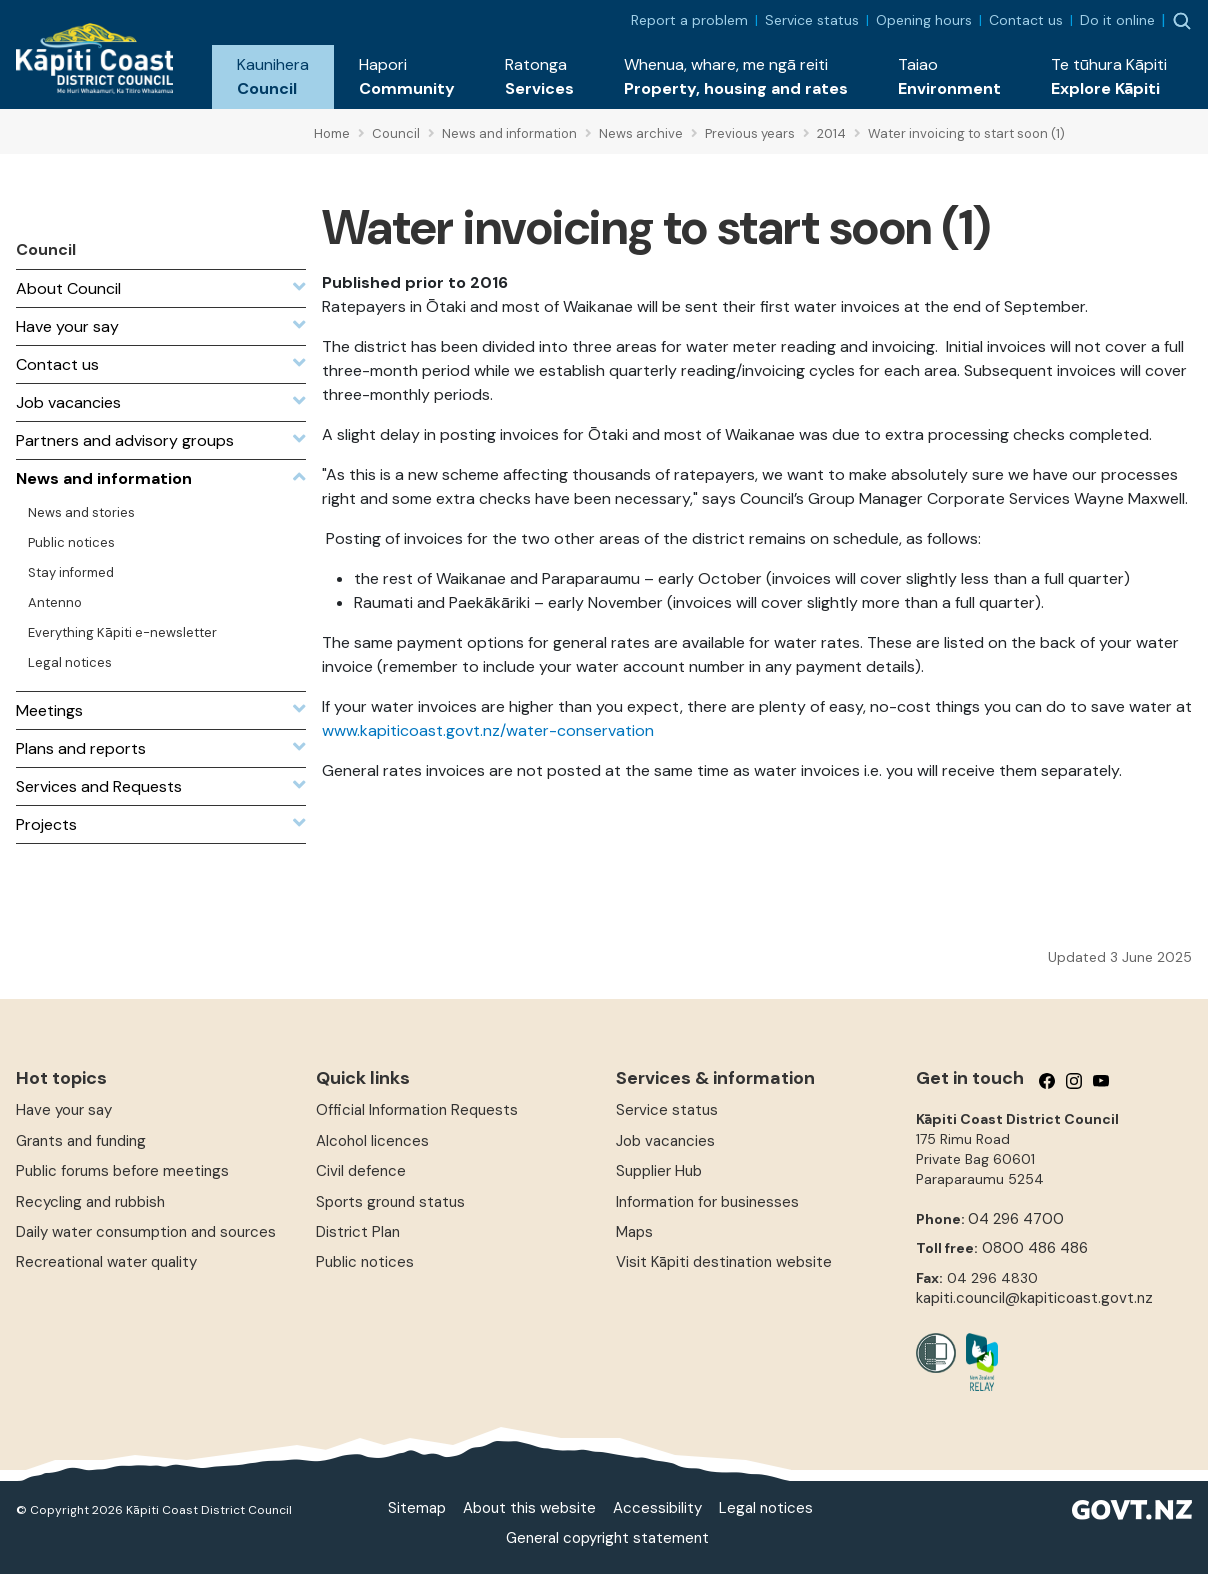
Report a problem (689, 20)
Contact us (1026, 20)
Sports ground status (390, 1202)
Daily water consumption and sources (146, 1232)
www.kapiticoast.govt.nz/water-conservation (488, 730)
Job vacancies (665, 1141)
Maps (634, 1232)
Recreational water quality (106, 1262)
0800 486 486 (1035, 1248)
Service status (812, 20)
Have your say (64, 1110)
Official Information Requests (417, 1110)
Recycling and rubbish (90, 1202)
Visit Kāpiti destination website (724, 1262)
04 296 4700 (1016, 1219)
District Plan (358, 1232)
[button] (273, 77)
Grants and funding (81, 1141)
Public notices (365, 1262)
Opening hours (924, 20)
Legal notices (766, 1508)
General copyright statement (607, 1538)
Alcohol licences (372, 1141)
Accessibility (657, 1508)
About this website (529, 1508)
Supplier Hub (659, 1171)
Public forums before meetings (122, 1171)
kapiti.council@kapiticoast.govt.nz (1034, 1298)
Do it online (1117, 20)
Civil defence (361, 1171)
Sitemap (417, 1508)
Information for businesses (707, 1202)
